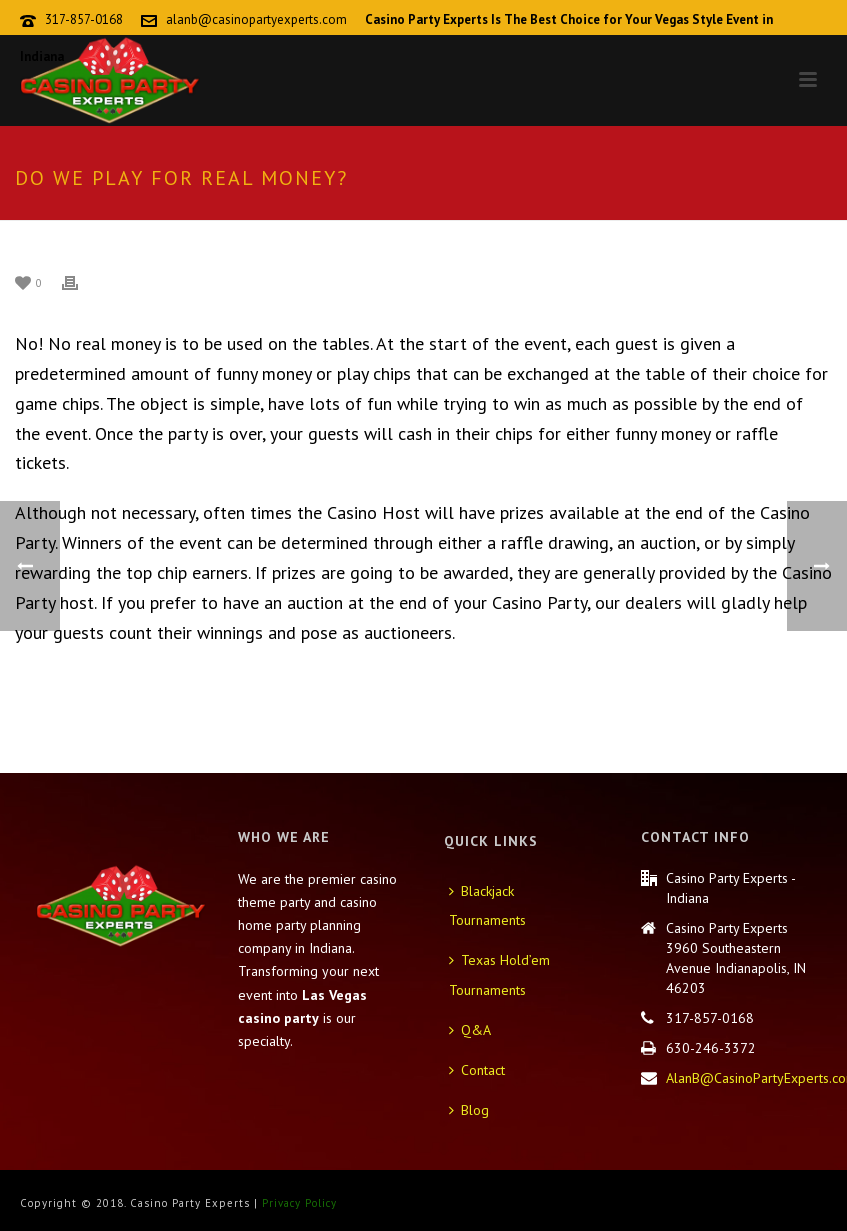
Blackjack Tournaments (487, 906)
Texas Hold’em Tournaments (499, 975)
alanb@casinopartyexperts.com (256, 19)
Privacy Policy (299, 1203)
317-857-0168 (84, 19)
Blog (469, 1110)
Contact (477, 1070)
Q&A (470, 1030)
